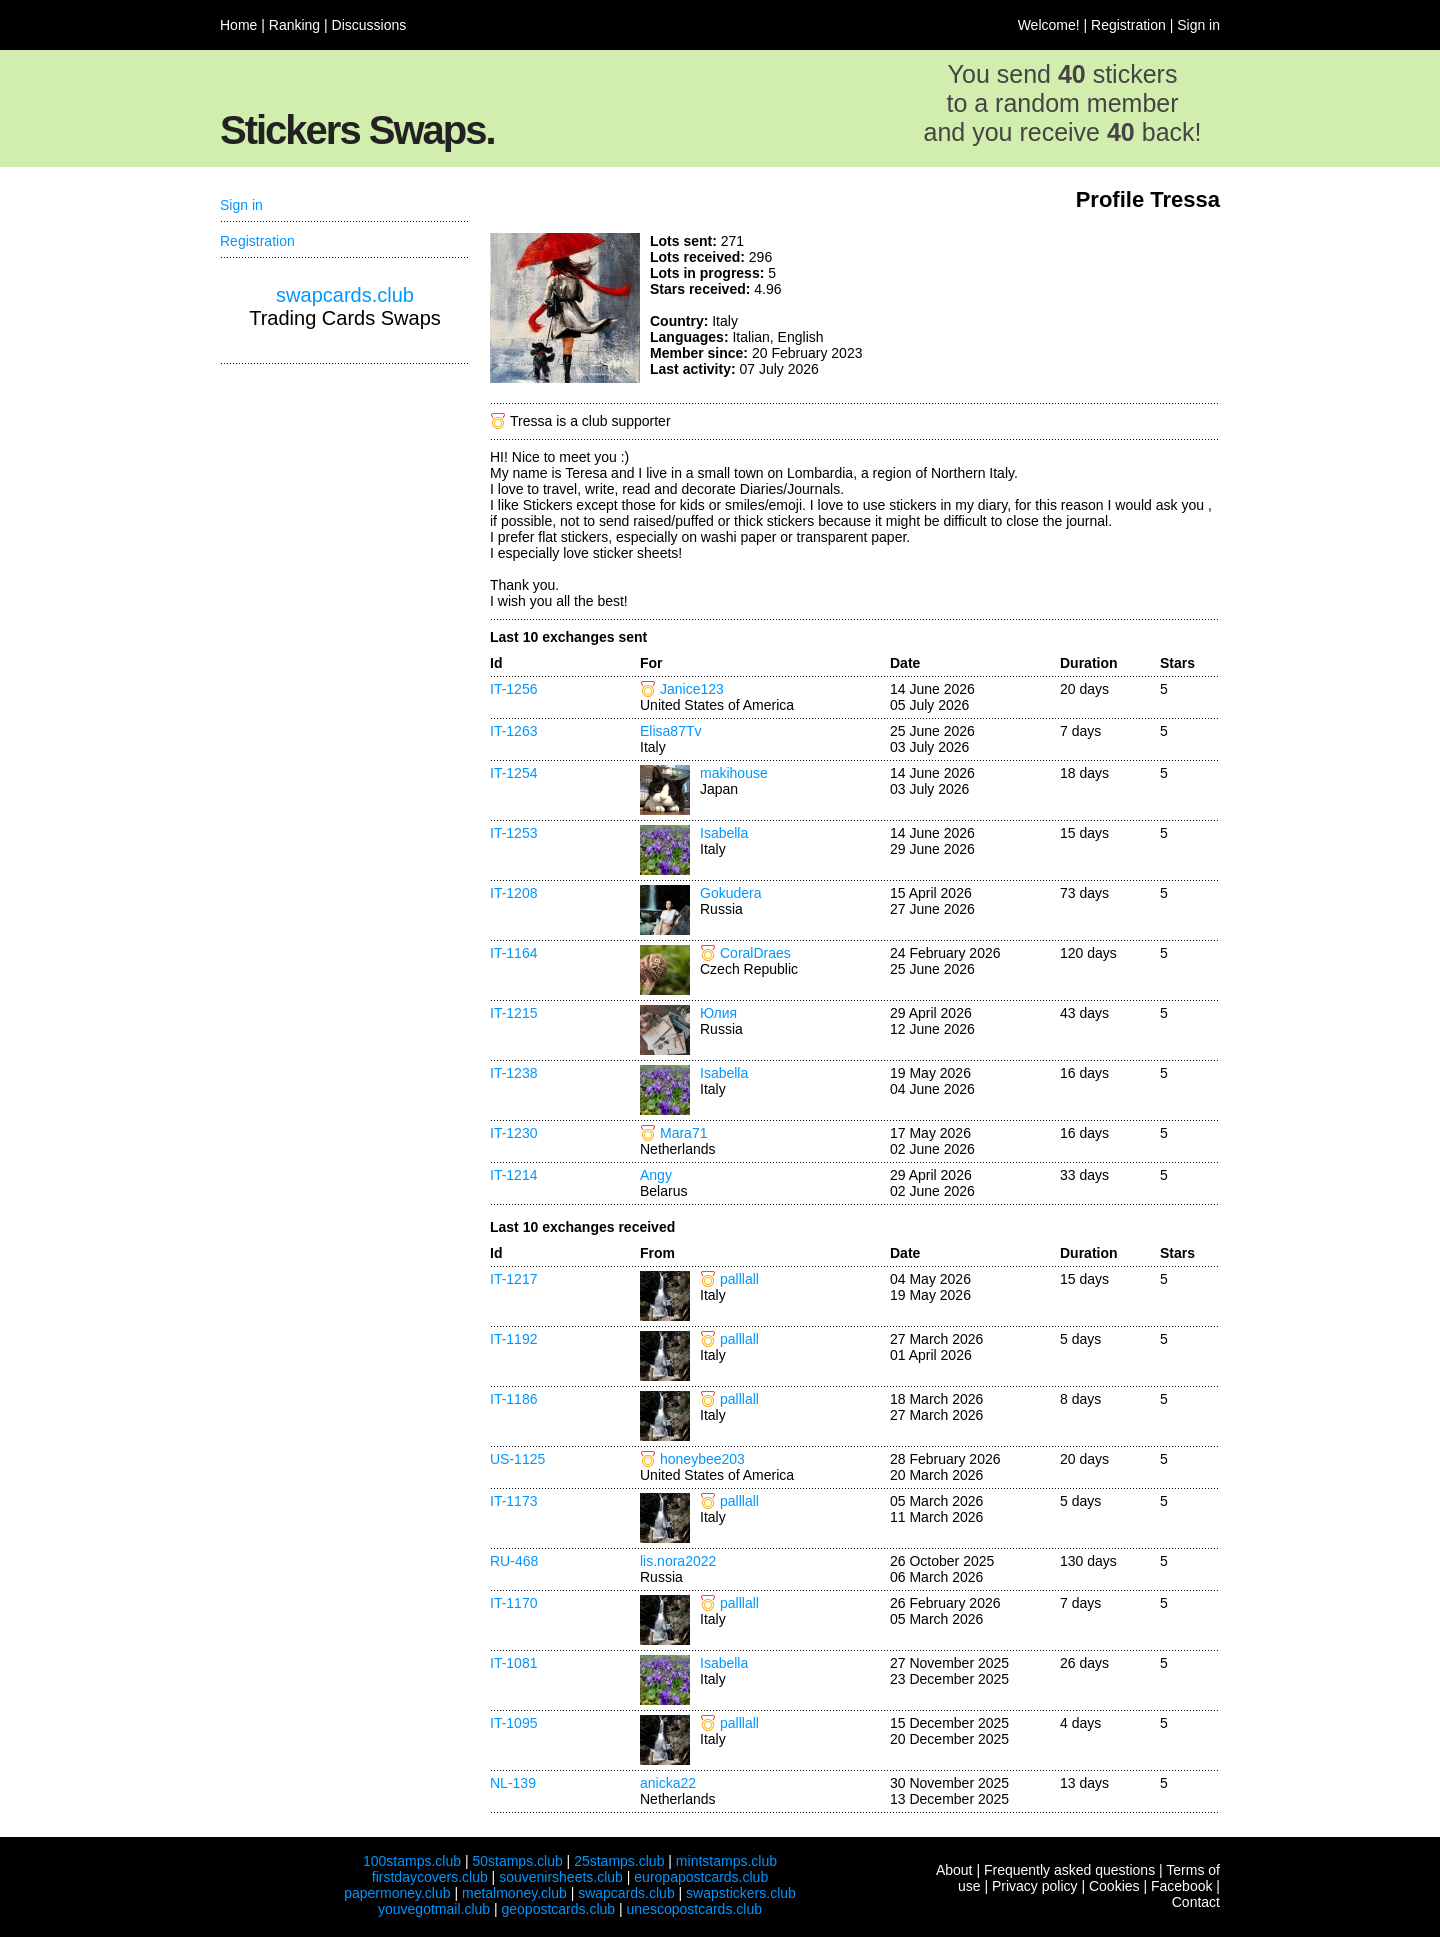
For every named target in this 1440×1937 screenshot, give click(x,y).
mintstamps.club (726, 1861)
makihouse (734, 773)
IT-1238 (513, 1073)
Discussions (369, 25)
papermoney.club (397, 1893)
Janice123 (692, 689)
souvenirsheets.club (561, 1877)
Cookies (1114, 1886)
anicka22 (668, 1783)
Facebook (1181, 1886)
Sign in (1198, 25)
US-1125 (517, 1459)
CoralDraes (755, 953)
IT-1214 (513, 1175)
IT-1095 (513, 1723)
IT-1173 (513, 1501)
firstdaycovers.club (430, 1877)
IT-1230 (513, 1133)
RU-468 (514, 1561)
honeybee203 (702, 1459)
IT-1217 (513, 1279)
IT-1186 (513, 1399)
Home (238, 25)
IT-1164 (513, 953)
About (954, 1870)
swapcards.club (345, 295)
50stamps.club (517, 1861)
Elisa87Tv (670, 731)
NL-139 (513, 1783)
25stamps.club (619, 1861)
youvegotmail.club (434, 1909)
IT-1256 (513, 689)
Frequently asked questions (1069, 1870)
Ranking (294, 25)
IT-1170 (513, 1603)
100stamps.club (412, 1861)
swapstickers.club (741, 1893)
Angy (656, 1175)
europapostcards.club (701, 1877)
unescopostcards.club (694, 1909)
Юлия (718, 1013)
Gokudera (730, 893)
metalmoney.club (514, 1893)
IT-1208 (513, 893)
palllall (739, 1279)
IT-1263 (513, 731)
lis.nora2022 (678, 1561)
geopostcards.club (559, 1909)
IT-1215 (513, 1013)
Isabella (724, 833)
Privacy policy (1035, 1886)
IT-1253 (513, 833)
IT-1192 (513, 1339)
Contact (1196, 1902)
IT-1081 (513, 1663)
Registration (1128, 25)
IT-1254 (513, 773)
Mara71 (683, 1133)
